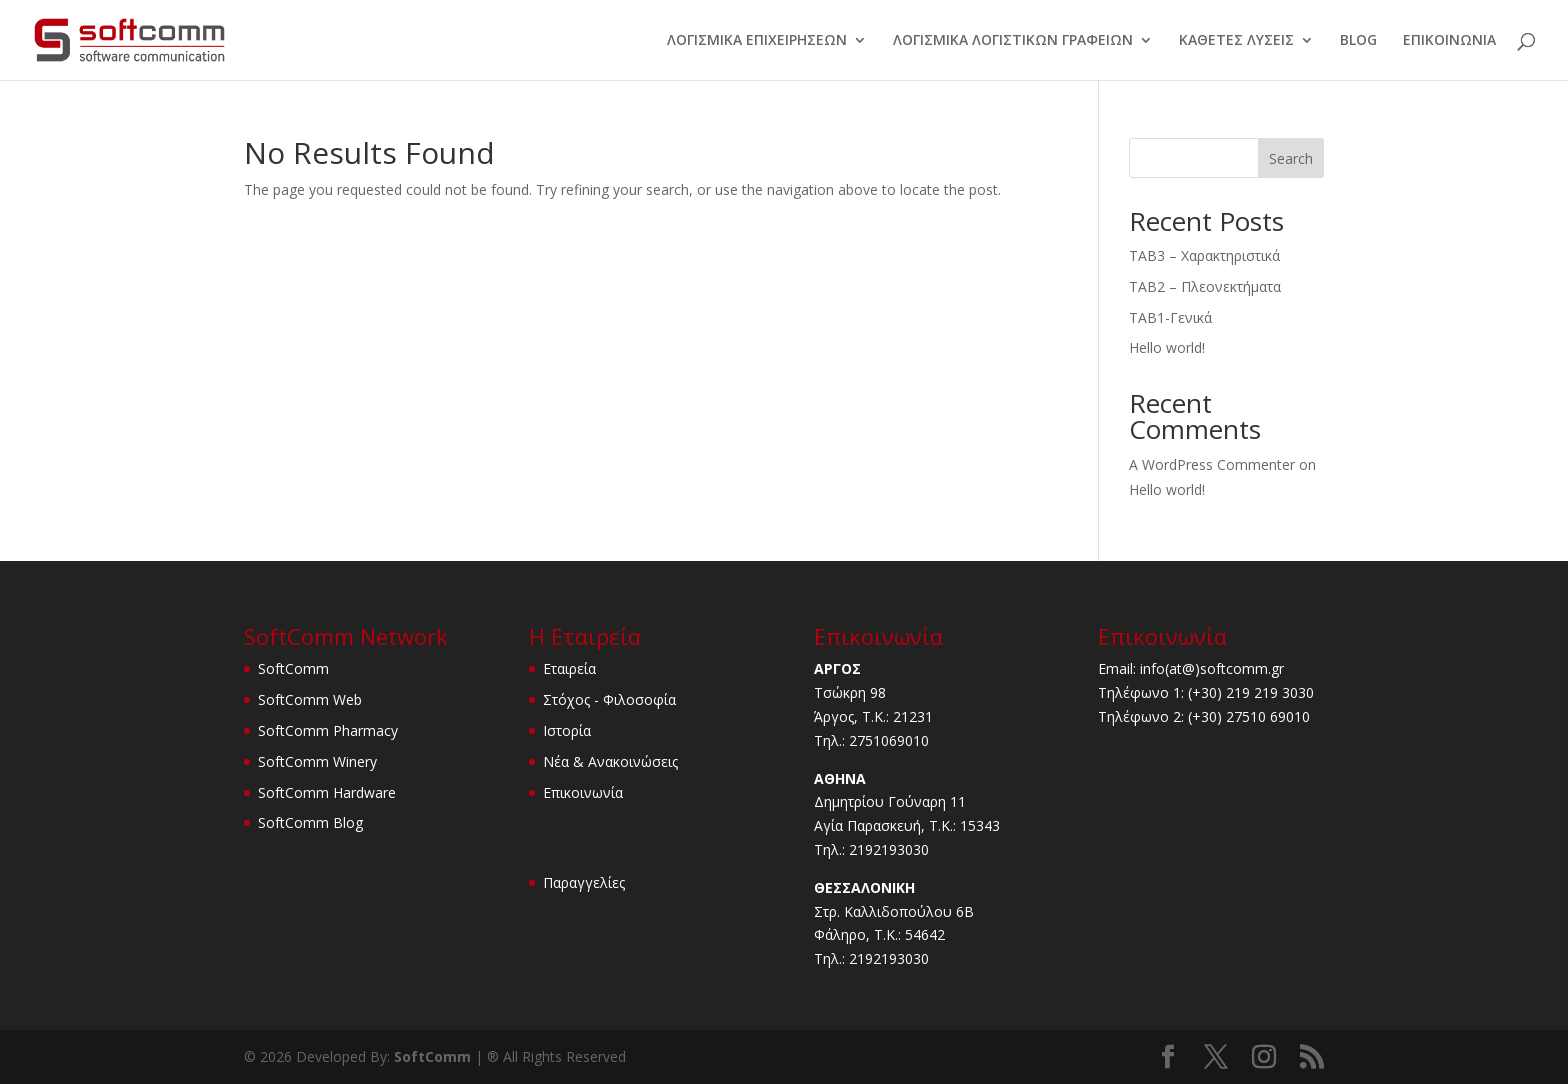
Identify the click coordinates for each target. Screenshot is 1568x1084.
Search (1291, 158)
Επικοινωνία (583, 792)
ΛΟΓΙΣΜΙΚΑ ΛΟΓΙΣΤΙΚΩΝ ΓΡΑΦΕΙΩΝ (1013, 41)
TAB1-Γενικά (1170, 317)
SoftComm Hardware (327, 792)
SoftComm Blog (310, 822)
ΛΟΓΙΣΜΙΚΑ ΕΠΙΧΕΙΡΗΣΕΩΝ (757, 41)
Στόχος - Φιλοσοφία (609, 699)
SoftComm (293, 668)
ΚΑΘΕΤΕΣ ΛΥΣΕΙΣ (1236, 41)
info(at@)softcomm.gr (1212, 668)
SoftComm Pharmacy (328, 730)
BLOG (1358, 41)
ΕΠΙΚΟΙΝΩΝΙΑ (1449, 41)
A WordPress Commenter (1212, 464)
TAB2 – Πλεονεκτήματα (1205, 286)
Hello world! (1167, 347)
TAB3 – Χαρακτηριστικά (1204, 255)
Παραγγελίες (584, 882)
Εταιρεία (569, 668)
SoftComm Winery (317, 761)
